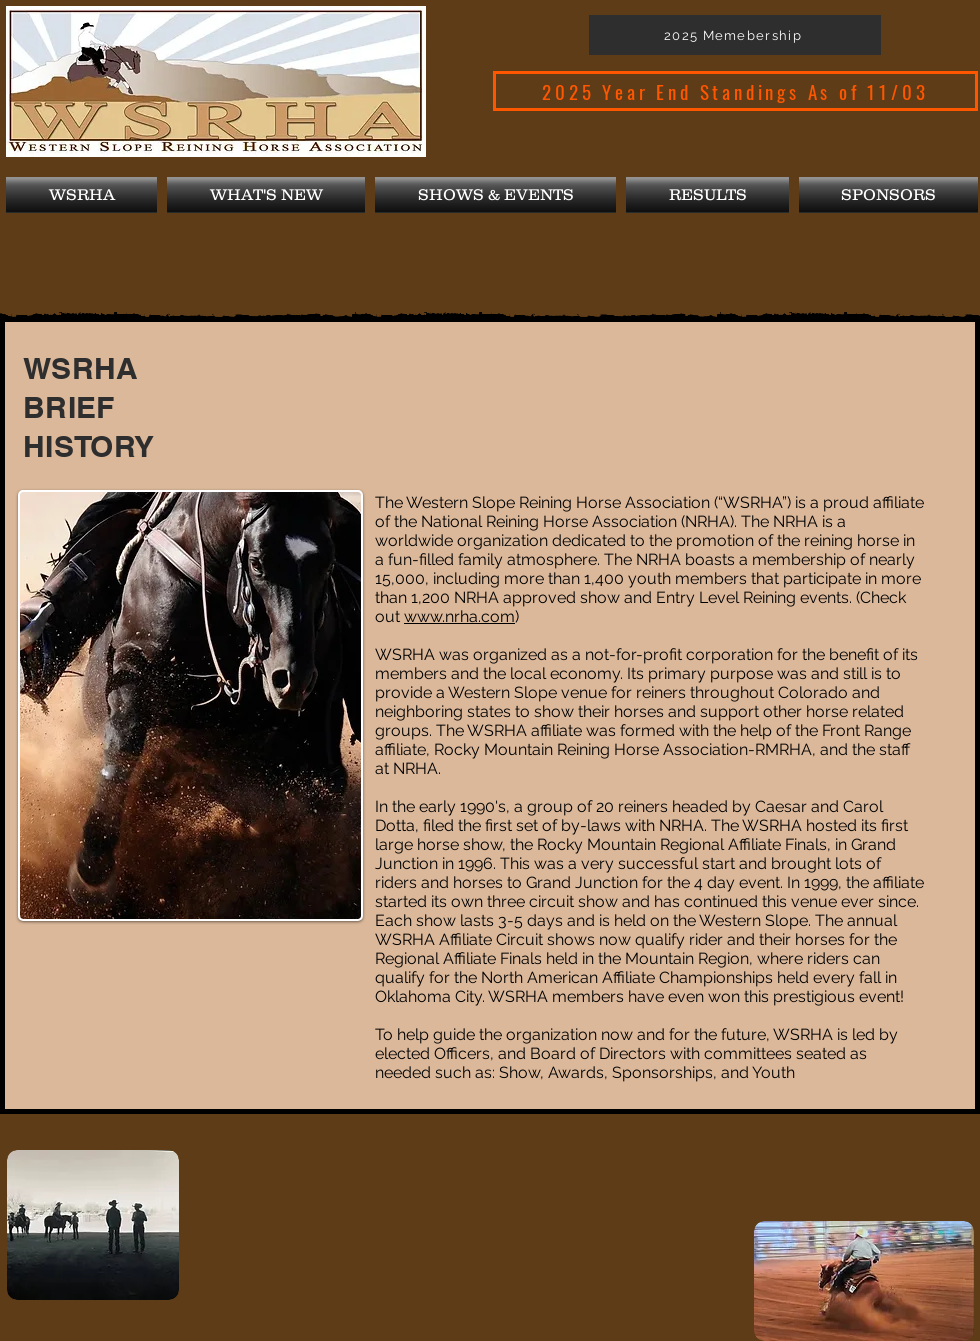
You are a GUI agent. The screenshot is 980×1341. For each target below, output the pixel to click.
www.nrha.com (459, 616)
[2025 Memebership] (735, 35)
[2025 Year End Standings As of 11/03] (735, 91)
